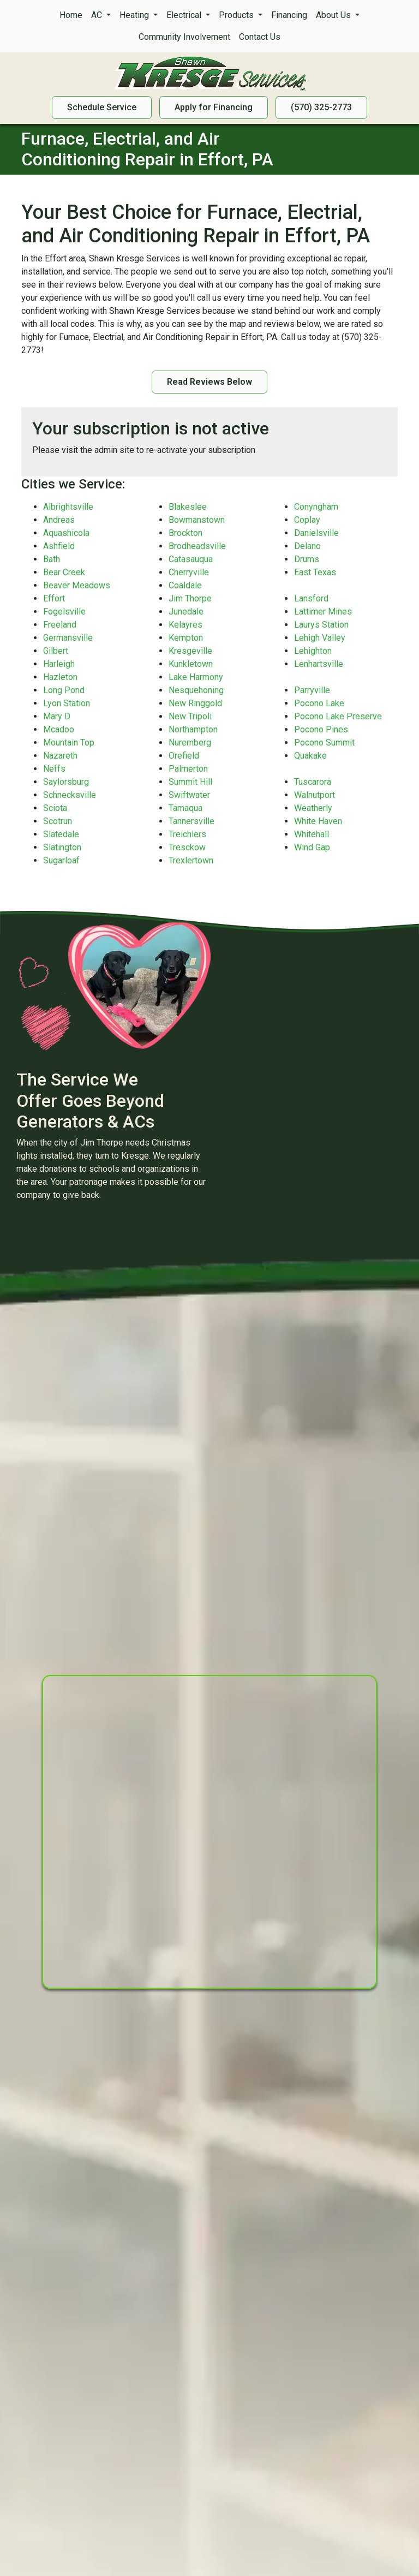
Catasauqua (191, 559)
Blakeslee (188, 507)
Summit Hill (190, 782)
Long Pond (64, 690)
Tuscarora (312, 782)
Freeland (59, 624)
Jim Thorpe (190, 598)
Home (70, 15)
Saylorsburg (66, 782)
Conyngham (316, 507)
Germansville (68, 638)
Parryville (312, 690)
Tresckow (187, 847)
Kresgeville (190, 651)
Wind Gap (312, 847)
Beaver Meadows (76, 585)
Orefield (184, 755)
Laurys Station (321, 624)
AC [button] (97, 15)
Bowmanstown (197, 520)
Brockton (185, 533)
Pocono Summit (324, 742)
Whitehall (311, 834)
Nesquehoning (196, 690)
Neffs (54, 769)
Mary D (56, 716)
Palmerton (188, 769)
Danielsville (316, 533)
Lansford (311, 598)
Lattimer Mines (323, 611)
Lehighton (313, 651)
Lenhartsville (318, 664)
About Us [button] (334, 15)
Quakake (310, 755)
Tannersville (191, 821)
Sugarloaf (61, 860)
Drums (306, 559)
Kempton (186, 638)
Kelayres (185, 624)
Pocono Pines (321, 729)
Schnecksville (69, 795)
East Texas (315, 572)
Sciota (55, 808)
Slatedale (61, 834)
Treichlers (187, 834)
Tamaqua (185, 808)
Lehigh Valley (319, 638)
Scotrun (57, 821)
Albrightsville (68, 507)
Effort (54, 598)
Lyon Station (66, 703)
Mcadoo (58, 729)
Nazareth (60, 755)
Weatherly (313, 808)
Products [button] (237, 15)
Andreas (59, 520)
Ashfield (59, 546)
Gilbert (55, 651)
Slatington (62, 847)
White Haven (318, 821)
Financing (289, 15)
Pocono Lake (319, 703)
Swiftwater (189, 795)
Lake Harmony (196, 677)
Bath (51, 559)
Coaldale (185, 585)
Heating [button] (135, 15)
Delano (307, 546)
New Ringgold (195, 703)
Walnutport (314, 795)
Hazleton (60, 677)
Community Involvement (184, 37)
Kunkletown (191, 664)
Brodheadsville (197, 546)
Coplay (307, 520)
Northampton (193, 729)
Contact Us (259, 37)
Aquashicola (66, 533)
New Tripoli (190, 716)
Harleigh (59, 664)
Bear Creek (64, 572)
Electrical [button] (184, 15)
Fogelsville (64, 611)
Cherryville (189, 572)
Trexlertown (191, 860)
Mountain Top (68, 742)
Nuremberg (190, 742)
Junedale (186, 611)
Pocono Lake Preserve (338, 716)
